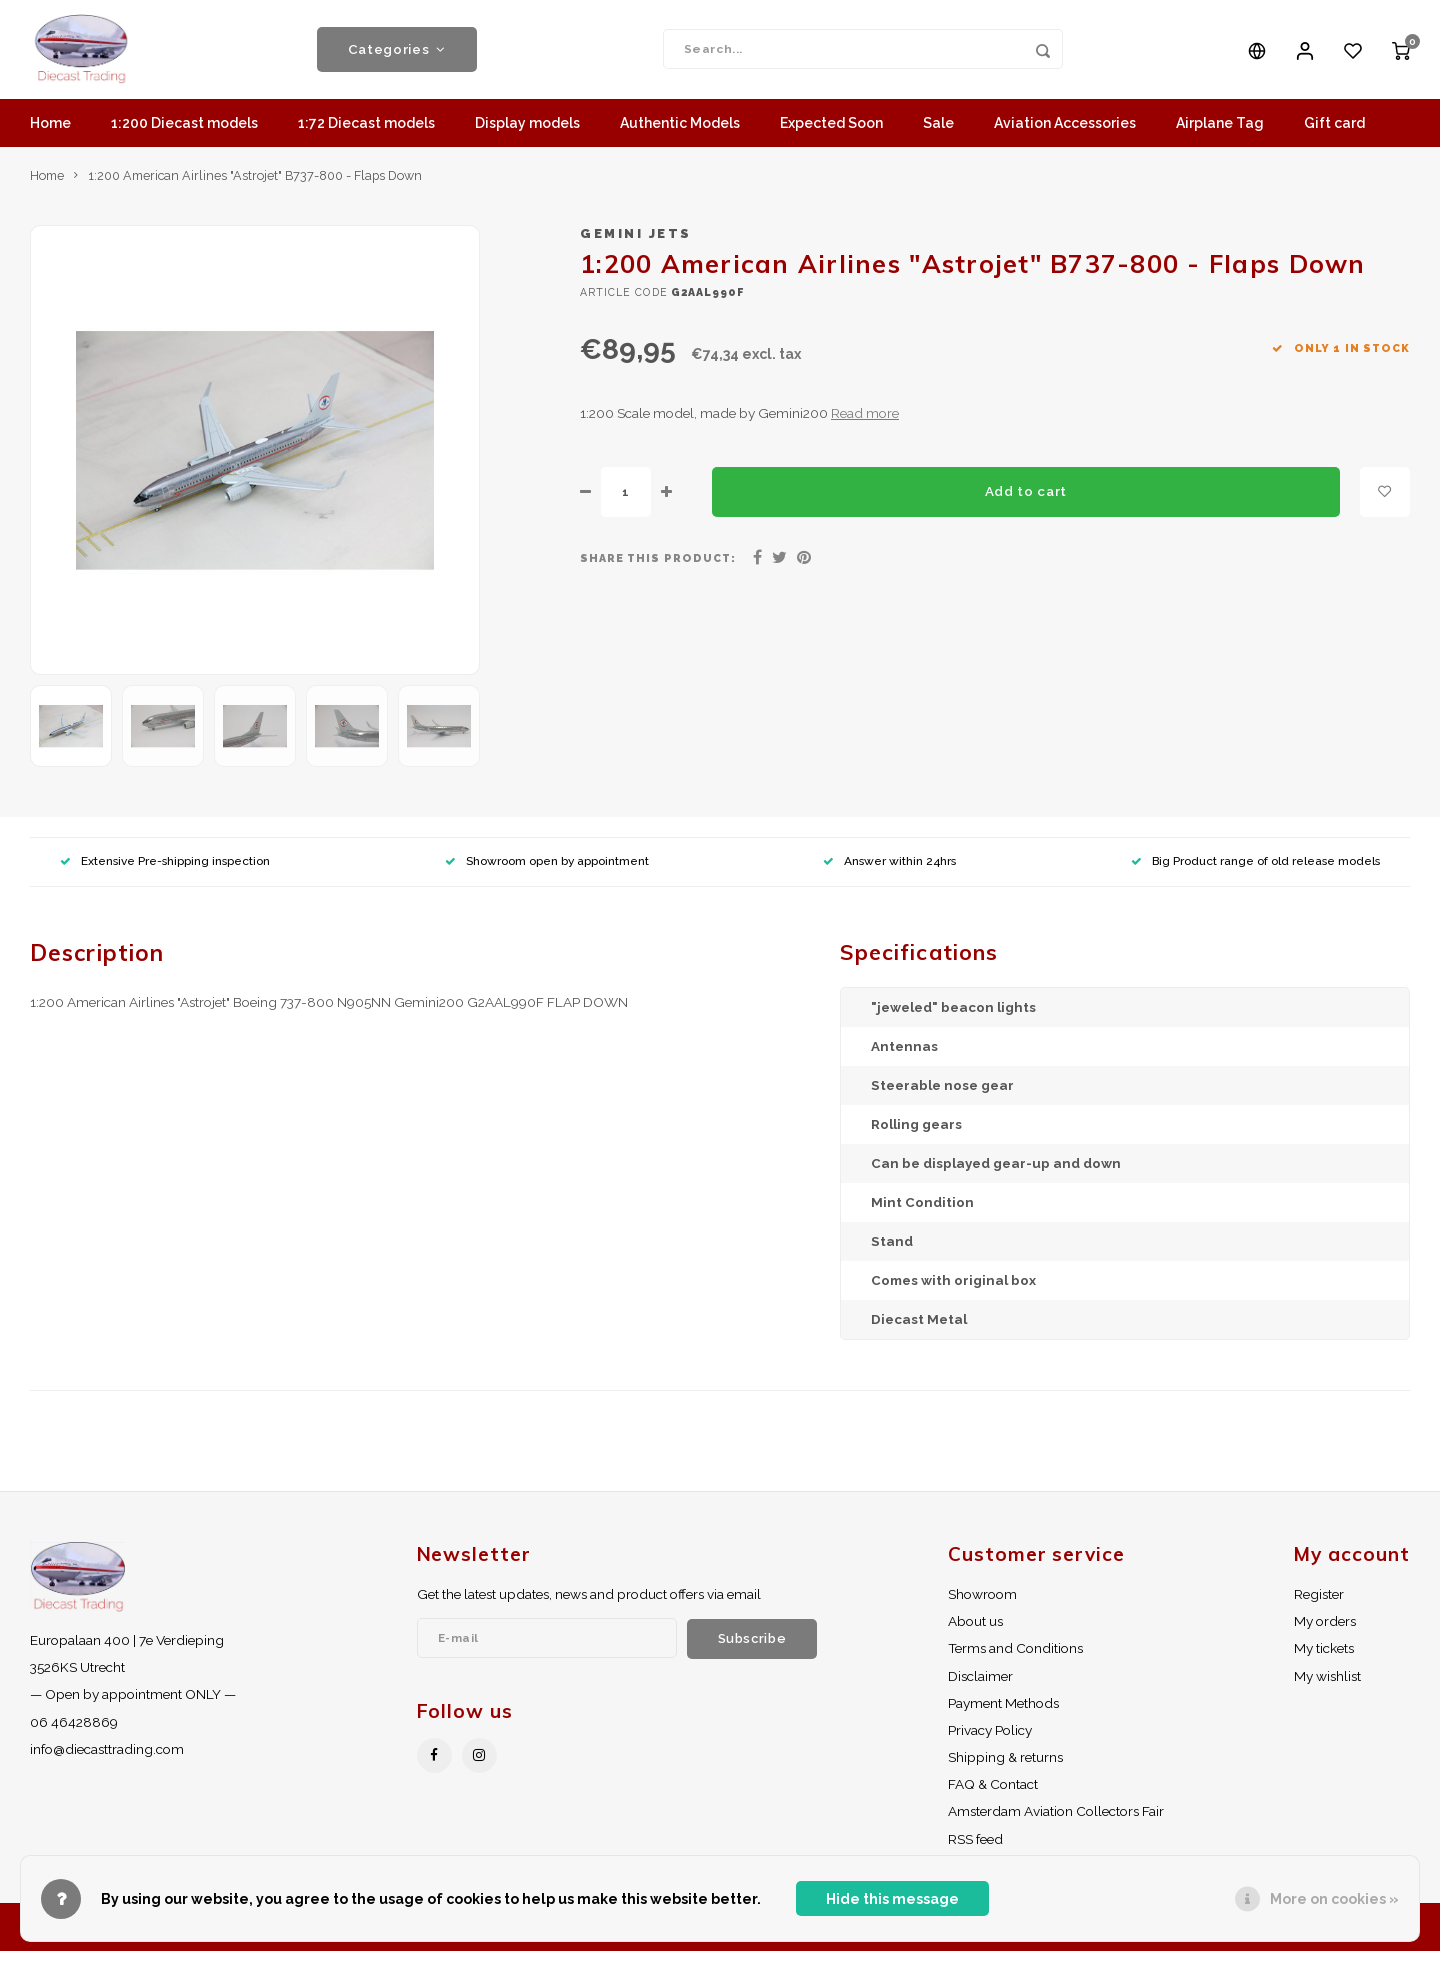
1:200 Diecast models (184, 135)
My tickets (1324, 1660)
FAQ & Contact (993, 1795)
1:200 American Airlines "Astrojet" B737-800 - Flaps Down (255, 186)
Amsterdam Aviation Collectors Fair (1056, 1822)
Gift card (1334, 135)
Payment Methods (1003, 1714)
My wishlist (1327, 1687)
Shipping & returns (1005, 1768)
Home (50, 135)
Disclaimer (980, 1687)
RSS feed (975, 1850)
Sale (938, 135)
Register (1319, 1605)
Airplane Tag (1220, 135)
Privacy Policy (990, 1741)
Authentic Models (680, 135)
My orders (1325, 1632)
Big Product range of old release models (1255, 872)
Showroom (982, 1605)
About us (975, 1632)
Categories (397, 55)
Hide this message (892, 1899)
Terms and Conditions (1015, 1660)
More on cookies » (1334, 1899)
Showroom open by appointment (547, 872)
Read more (865, 424)
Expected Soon (831, 135)
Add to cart (1026, 502)
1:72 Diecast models (366, 135)
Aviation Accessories (1065, 135)
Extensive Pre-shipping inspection (165, 872)
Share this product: (658, 569)
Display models (527, 135)
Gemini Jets (636, 244)
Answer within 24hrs (889, 872)
